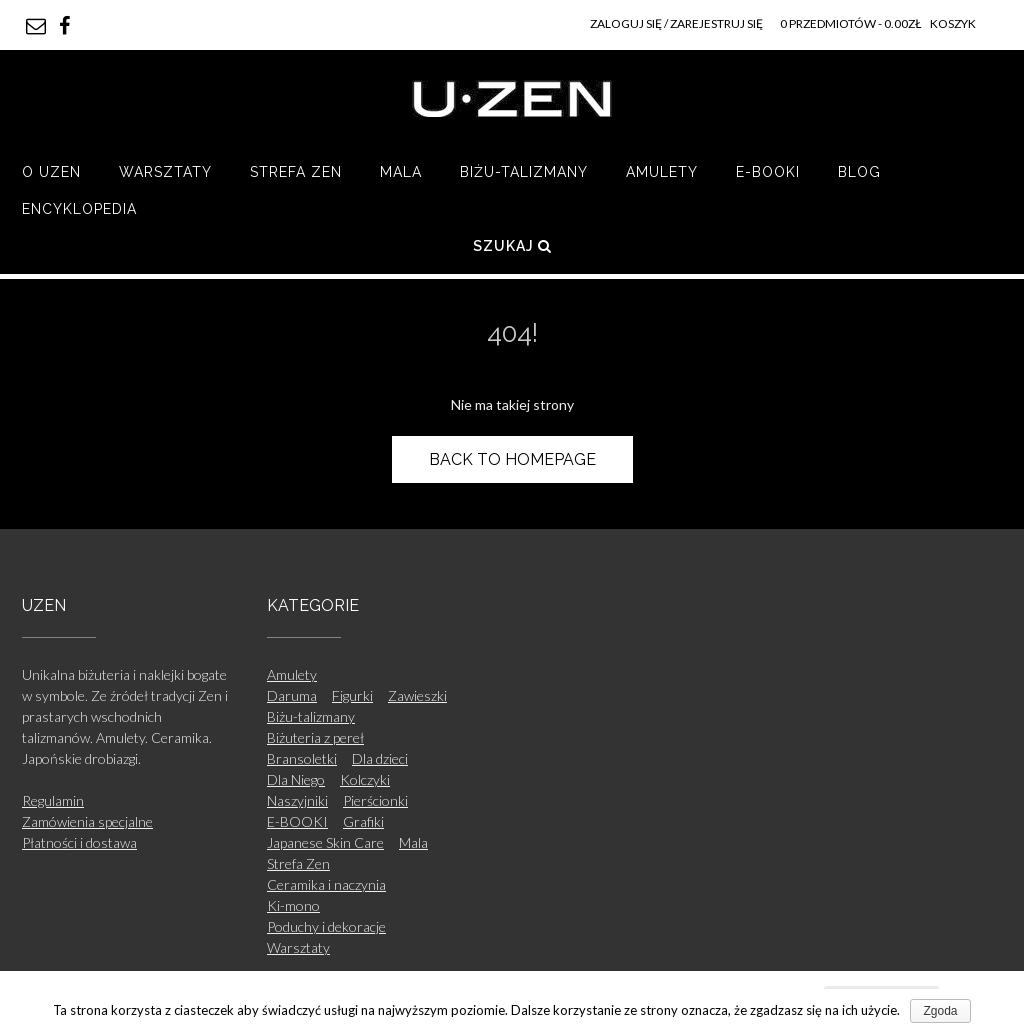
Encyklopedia (79, 209)
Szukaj (512, 246)
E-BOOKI (768, 172)
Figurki (352, 695)
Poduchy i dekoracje (326, 926)
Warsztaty (165, 172)
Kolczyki (365, 779)
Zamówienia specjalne (87, 821)
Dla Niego (296, 779)
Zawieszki (417, 695)
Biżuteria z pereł (315, 737)
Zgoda (940, 1011)
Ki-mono (293, 905)
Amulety (662, 172)
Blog (859, 172)
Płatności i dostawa (79, 842)
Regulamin (53, 800)
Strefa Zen (296, 172)
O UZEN (51, 172)
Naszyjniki (297, 800)
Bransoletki (302, 758)
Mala (401, 172)
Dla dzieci (380, 758)
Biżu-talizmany (524, 172)
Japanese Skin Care (325, 842)
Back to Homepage (512, 459)
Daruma (292, 695)
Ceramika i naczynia (326, 884)
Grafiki (363, 821)
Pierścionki (375, 800)
